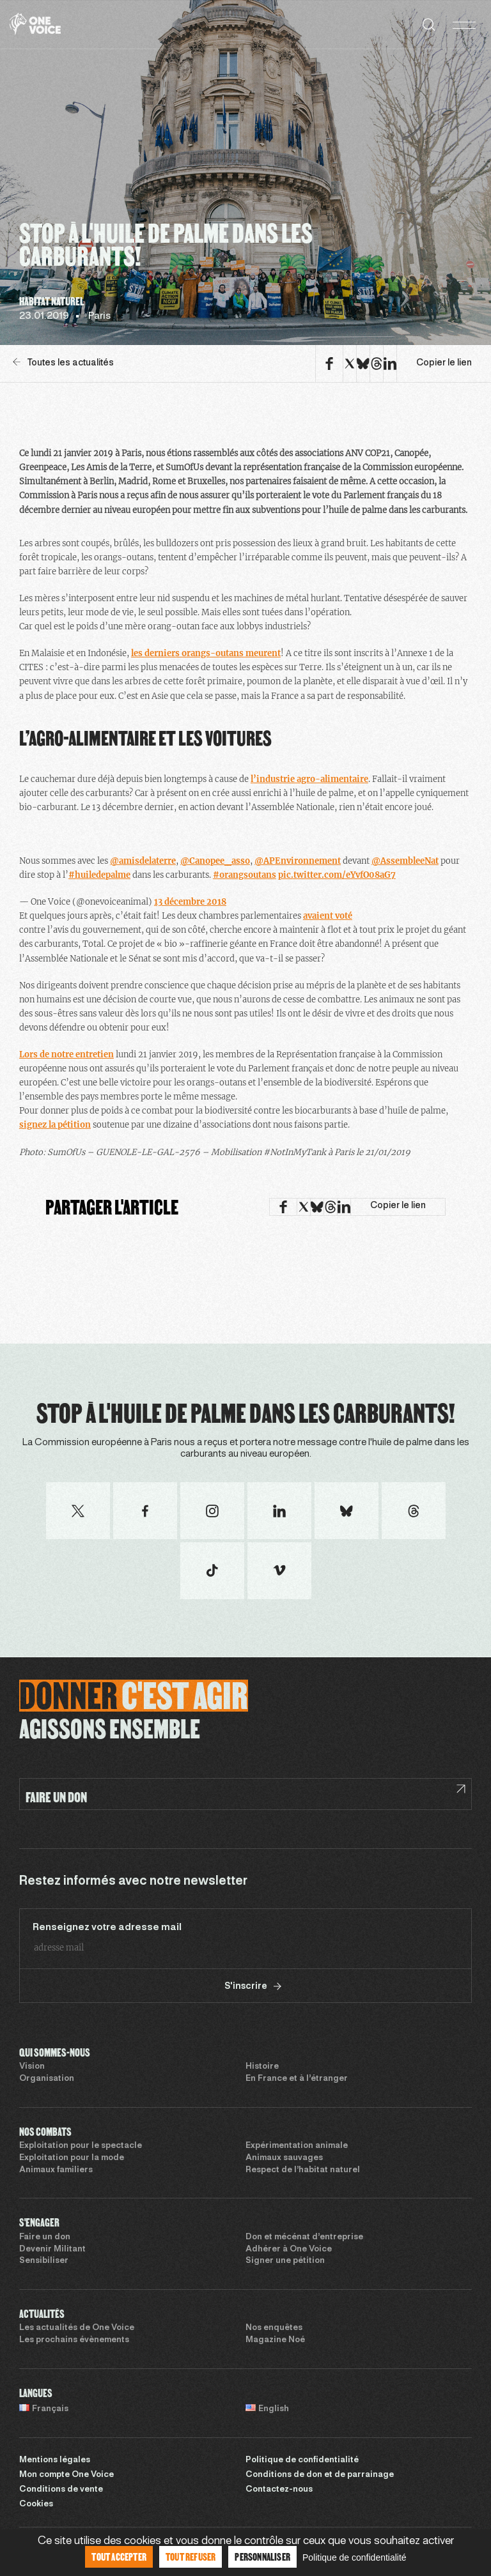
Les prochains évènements (74, 2340)
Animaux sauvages (284, 2158)
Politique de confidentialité (302, 2460)
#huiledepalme (99, 875)
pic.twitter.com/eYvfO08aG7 (337, 875)
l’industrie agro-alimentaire (309, 779)
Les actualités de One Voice (76, 2328)
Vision (32, 2067)
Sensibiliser (43, 2261)
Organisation (46, 2079)
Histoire (262, 2067)
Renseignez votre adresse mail (107, 1927)
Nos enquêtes (274, 2328)
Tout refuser (190, 2556)
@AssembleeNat (405, 860)
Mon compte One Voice (66, 2475)
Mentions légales (54, 2460)
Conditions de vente (61, 2490)
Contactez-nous (279, 2490)
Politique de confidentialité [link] (354, 2557)
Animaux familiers (56, 2170)
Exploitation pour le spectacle (80, 2146)
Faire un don (44, 2237)
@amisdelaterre (143, 860)
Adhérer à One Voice (289, 2249)
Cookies (36, 2504)
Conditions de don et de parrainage (320, 2475)
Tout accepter (118, 2556)
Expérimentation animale (297, 2146)
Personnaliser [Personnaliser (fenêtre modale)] (262, 2556)
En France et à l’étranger (297, 2079)
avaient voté (327, 915)
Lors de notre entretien (66, 1054)
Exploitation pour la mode (71, 2158)
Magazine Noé (275, 2340)
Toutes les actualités (63, 362)
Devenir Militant (52, 2249)
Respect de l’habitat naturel (303, 2170)
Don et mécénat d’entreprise (304, 2237)
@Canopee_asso (215, 860)
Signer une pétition (285, 2261)
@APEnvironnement (297, 860)
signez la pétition (55, 1124)
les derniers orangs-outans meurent (206, 653)
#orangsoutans (244, 875)
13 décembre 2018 (190, 901)
